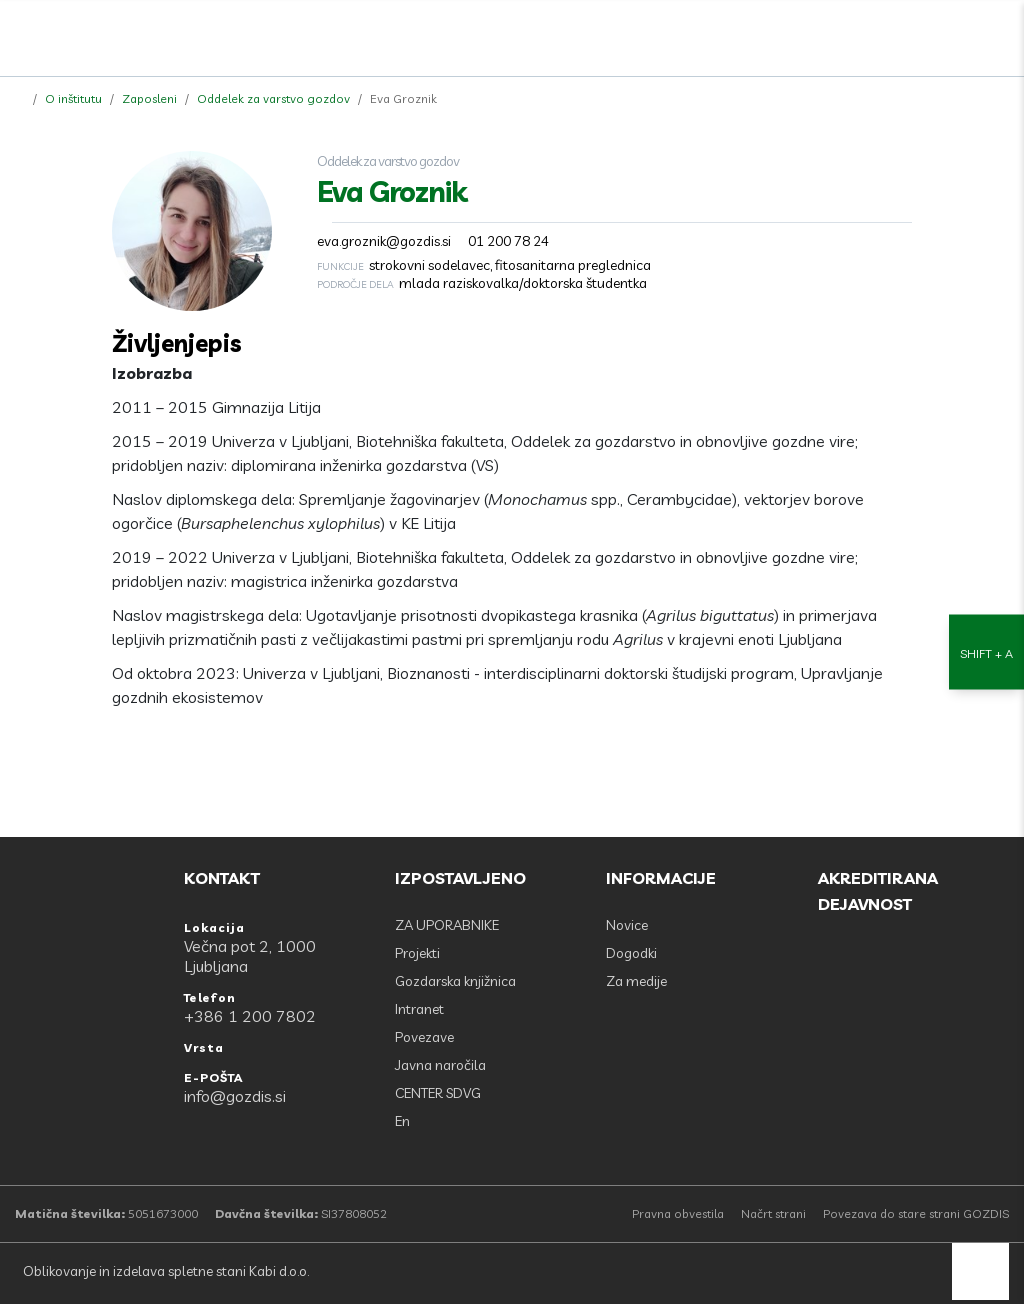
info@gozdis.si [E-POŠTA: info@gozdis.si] (235, 1096)
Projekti (417, 953)
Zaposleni (149, 98)
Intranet (419, 1009)
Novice (627, 925)
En (402, 1121)
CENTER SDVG (438, 1093)
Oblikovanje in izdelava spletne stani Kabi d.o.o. (164, 1271)
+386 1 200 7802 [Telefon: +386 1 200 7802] (250, 1016)
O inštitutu (73, 98)
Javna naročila (440, 1065)
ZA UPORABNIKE (447, 925)
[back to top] (980, 1271)
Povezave (424, 1037)
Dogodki (631, 953)
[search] (955, 33)
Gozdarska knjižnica (455, 981)
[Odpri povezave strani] (999, 33)
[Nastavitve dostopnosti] (986, 652)
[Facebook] (911, 33)
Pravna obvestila (678, 1213)
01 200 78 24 (508, 241)
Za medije (636, 981)
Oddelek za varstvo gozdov (273, 98)
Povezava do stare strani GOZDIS (916, 1213)
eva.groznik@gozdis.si (384, 241)
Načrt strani (773, 1213)
